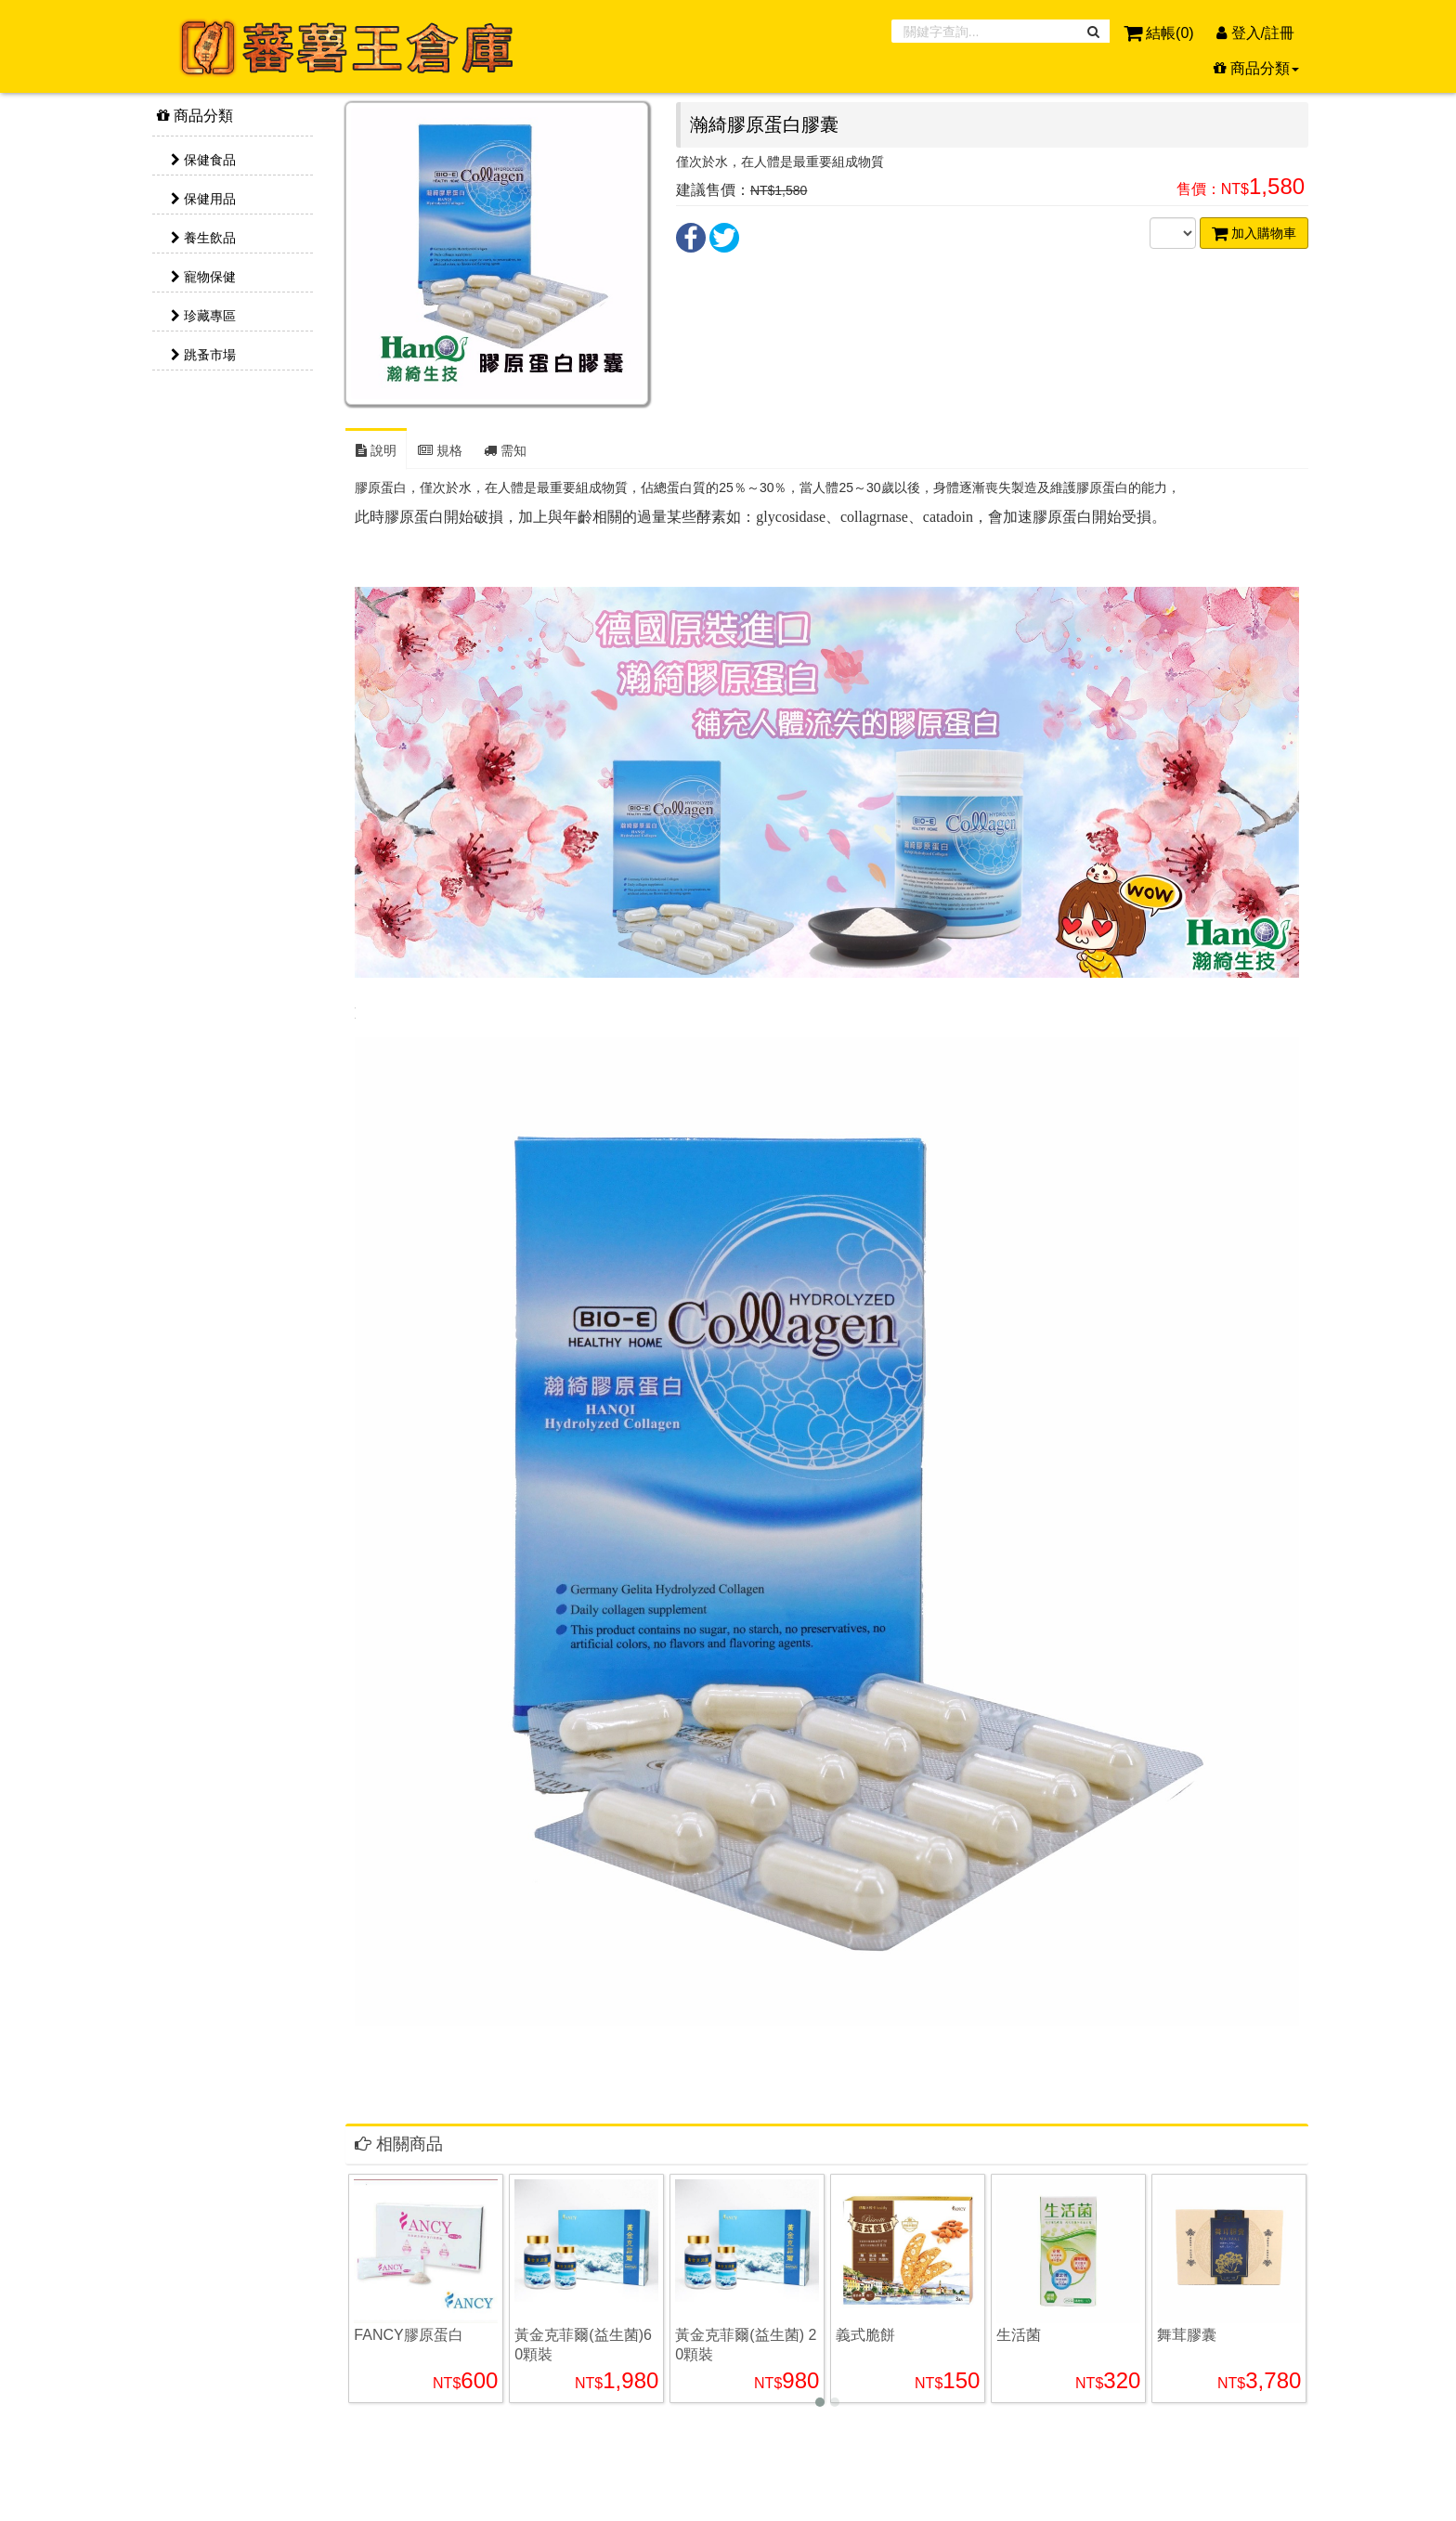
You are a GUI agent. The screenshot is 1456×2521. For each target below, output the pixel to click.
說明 (376, 450)
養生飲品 (203, 237)
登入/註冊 (1255, 33)
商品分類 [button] (1256, 68)
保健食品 (203, 159)
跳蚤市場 (203, 354)
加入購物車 (1254, 233)
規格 (440, 450)
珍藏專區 (203, 315)
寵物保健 (203, 276)
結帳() (1161, 33)
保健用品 (203, 198)
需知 (505, 450)
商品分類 (195, 115)
